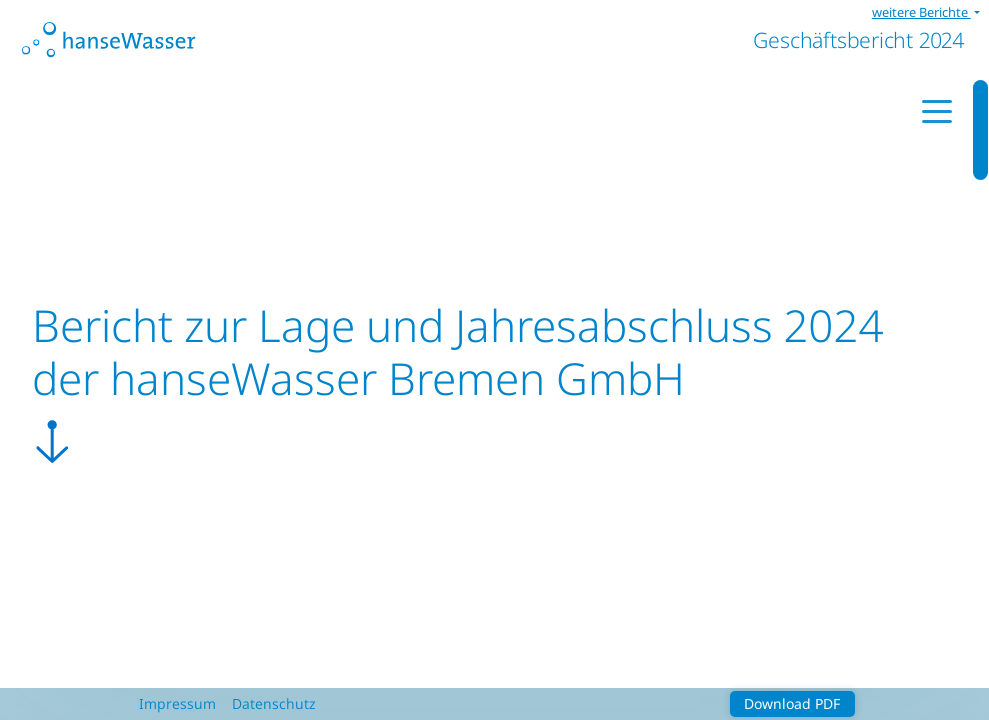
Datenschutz (274, 703)
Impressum (177, 703)
